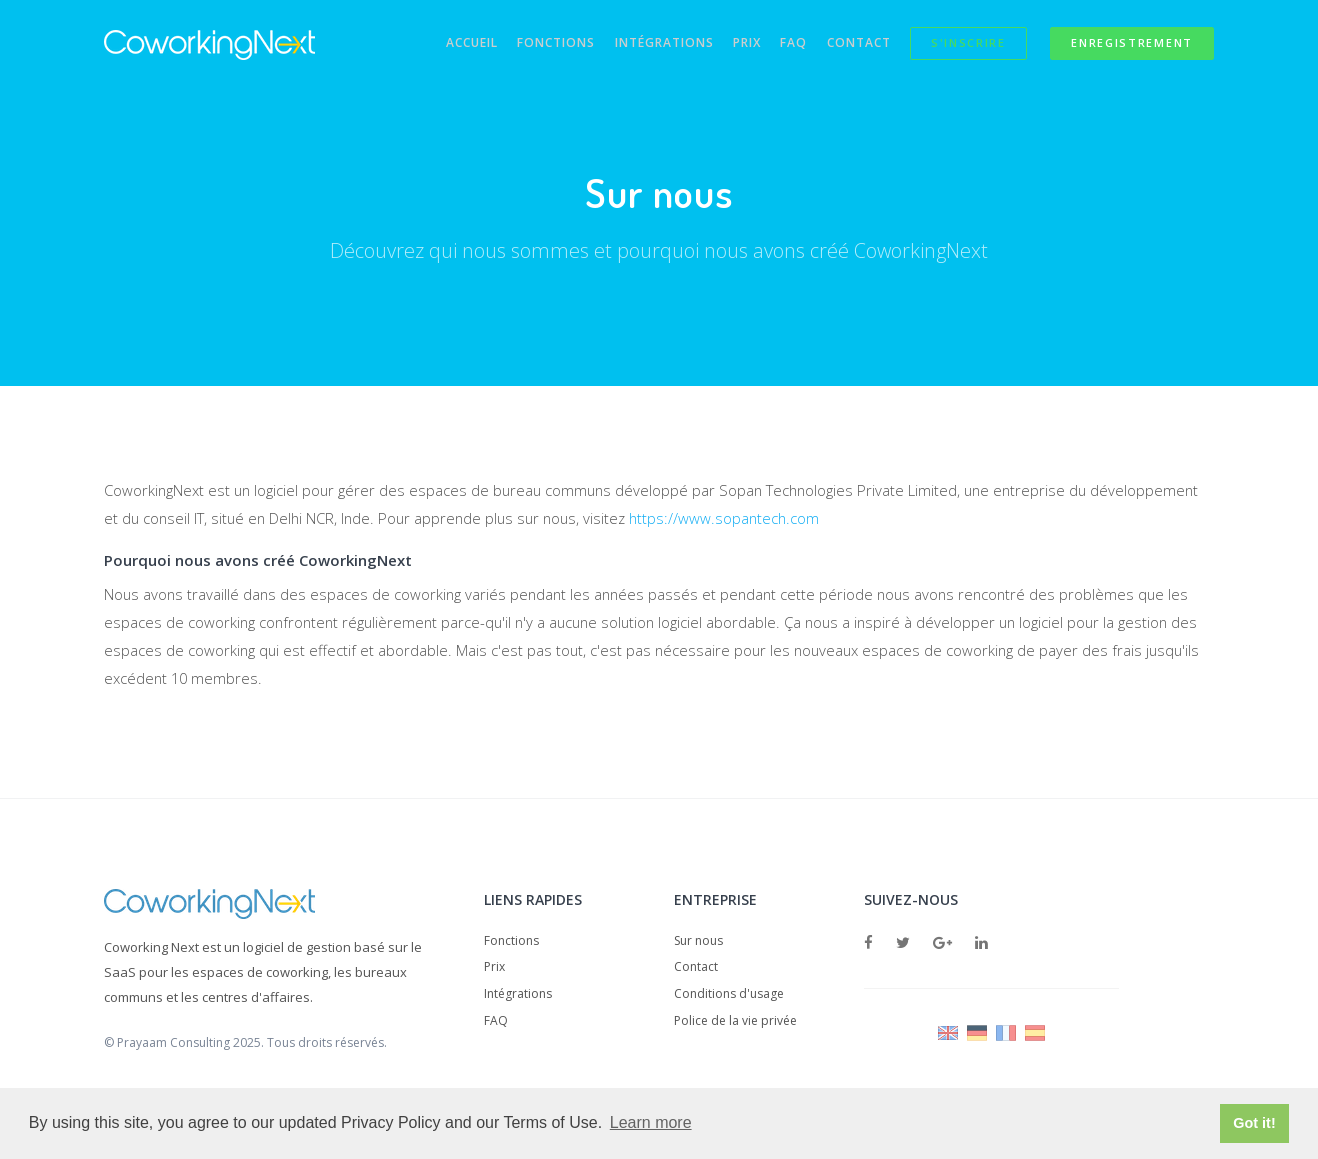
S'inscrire (963, 44)
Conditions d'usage (729, 996)
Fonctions (528, 44)
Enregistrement (1132, 44)
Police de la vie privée (735, 1023)
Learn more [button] (651, 1122)
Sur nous (698, 942)
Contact (849, 44)
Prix (728, 44)
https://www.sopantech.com (737, 519)
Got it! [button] (1254, 1123)
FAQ (779, 44)
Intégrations (640, 44)
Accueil (439, 44)
